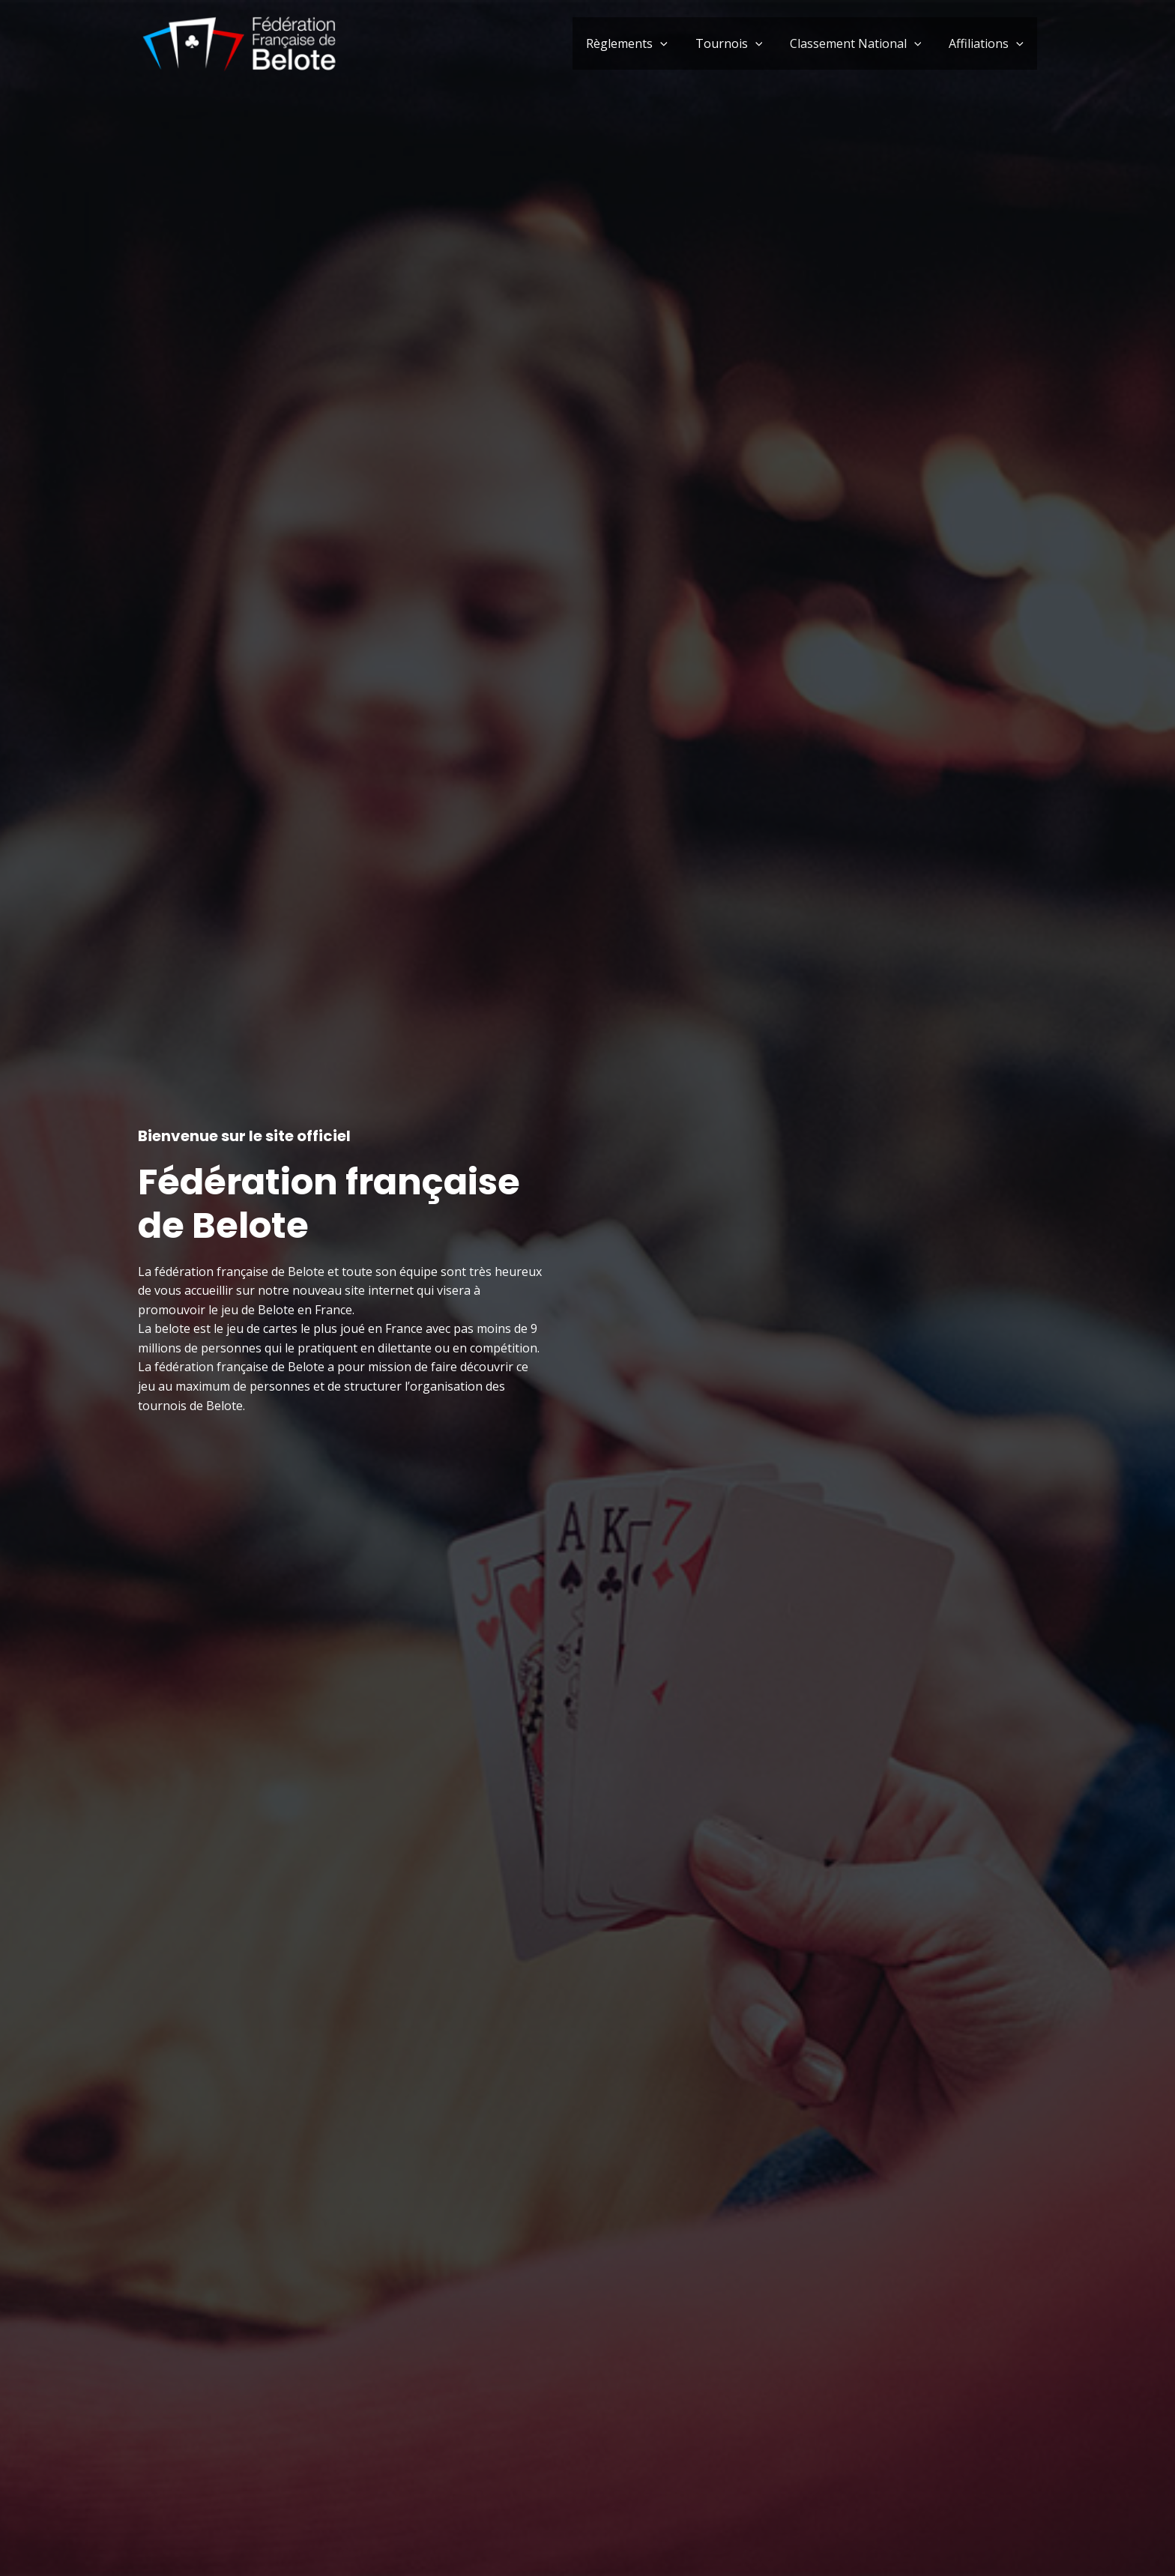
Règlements (639, 43)
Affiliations (987, 43)
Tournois (737, 43)
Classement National (861, 43)
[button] (672, 43)
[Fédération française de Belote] (239, 42)
